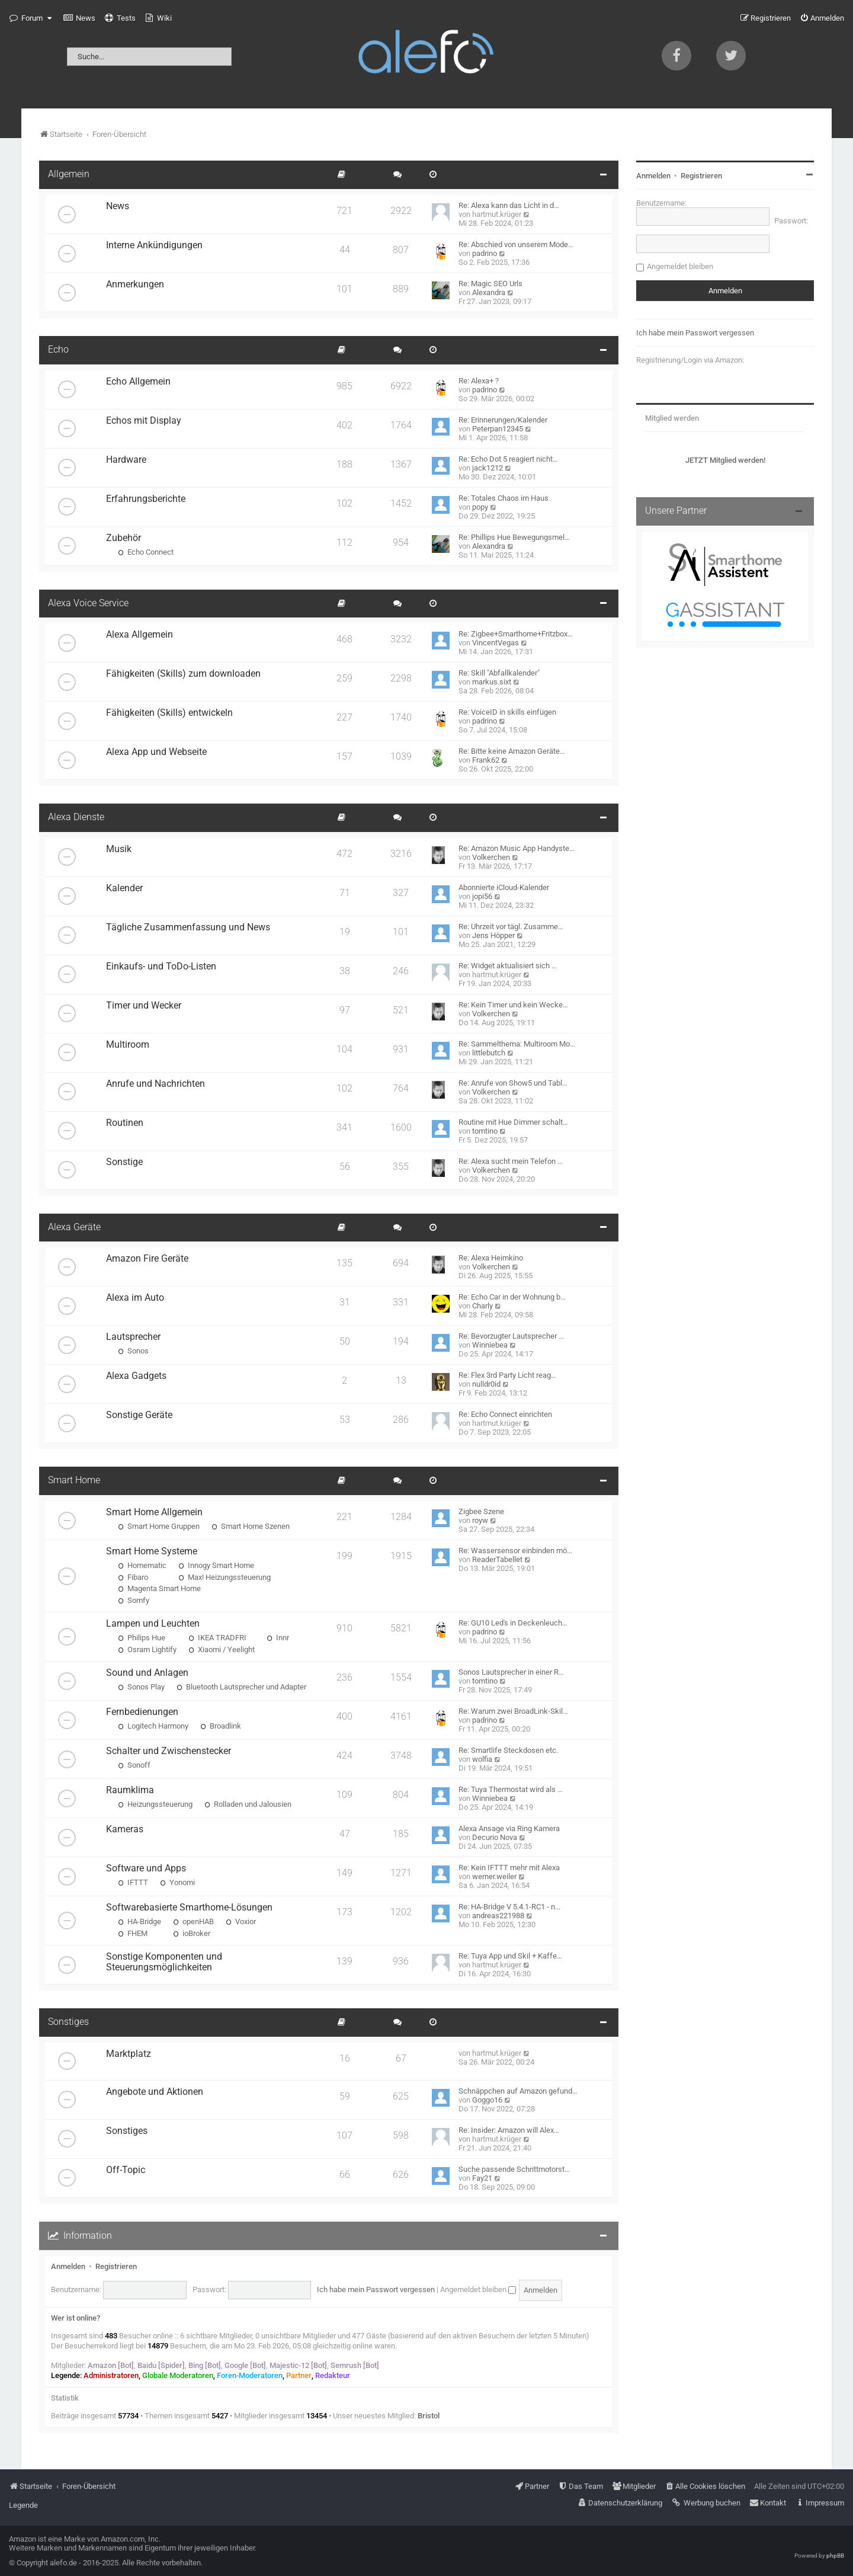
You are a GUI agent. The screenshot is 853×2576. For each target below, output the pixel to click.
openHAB (193, 1921)
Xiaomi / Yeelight (221, 1649)
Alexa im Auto (135, 1297)
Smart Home (74, 1480)
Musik (119, 849)
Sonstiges (68, 2022)
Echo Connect (146, 552)
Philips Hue (141, 1637)
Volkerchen (491, 857)
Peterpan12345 (497, 428)
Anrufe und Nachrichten (155, 1084)
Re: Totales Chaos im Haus (503, 498)
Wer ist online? (75, 2317)
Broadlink (220, 1725)
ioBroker (191, 1933)
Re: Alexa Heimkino (490, 1257)
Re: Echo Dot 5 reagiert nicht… (508, 459)
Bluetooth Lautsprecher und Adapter (241, 1686)
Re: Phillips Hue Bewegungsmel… (514, 537)
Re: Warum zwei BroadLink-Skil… (513, 1711)
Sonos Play (141, 1686)
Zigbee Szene (481, 1511)
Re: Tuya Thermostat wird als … (510, 1789)
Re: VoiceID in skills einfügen (507, 712)
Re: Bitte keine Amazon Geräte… (511, 751)
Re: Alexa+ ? (478, 380)
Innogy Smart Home (216, 1565)
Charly (482, 1305)
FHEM (132, 1933)
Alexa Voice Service (88, 603)
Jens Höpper (493, 935)
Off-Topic (125, 2170)
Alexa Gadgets (136, 1376)
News (117, 206)
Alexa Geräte (74, 1227)
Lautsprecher (133, 1337)
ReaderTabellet (497, 1559)
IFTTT (133, 1882)
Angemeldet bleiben (478, 2289)
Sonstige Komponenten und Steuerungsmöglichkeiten (164, 1962)
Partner (299, 2375)
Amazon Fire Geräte (147, 1258)
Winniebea (490, 1344)
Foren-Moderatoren (250, 2375)
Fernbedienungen (142, 1712)
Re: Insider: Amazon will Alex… (508, 2130)
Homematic (142, 1565)
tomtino (485, 1131)
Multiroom (127, 1044)
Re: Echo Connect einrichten (505, 1414)
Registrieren (116, 2266)
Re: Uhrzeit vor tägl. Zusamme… (510, 926)
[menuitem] (79, 18)
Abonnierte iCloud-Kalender (503, 887)
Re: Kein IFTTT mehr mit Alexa (509, 1867)
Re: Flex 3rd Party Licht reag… (507, 1375)
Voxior (241, 1921)
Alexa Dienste (76, 817)
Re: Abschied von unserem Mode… (515, 244)
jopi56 (482, 896)
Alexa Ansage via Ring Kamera (509, 1828)
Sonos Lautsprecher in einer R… (511, 1672)
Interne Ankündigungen (154, 245)
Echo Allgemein (138, 381)
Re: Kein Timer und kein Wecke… (513, 1004)
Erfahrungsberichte (145, 499)
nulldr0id (486, 1384)
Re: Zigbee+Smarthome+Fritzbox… (515, 633)
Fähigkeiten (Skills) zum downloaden (183, 673)
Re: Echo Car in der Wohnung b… (512, 1296)
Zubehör (123, 538)
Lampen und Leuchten (153, 1623)
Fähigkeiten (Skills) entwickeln (169, 713)
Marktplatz (128, 2054)
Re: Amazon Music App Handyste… (516, 848)
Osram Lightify (147, 1649)
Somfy (133, 1600)
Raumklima (130, 1790)
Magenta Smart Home (159, 1588)
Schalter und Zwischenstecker (168, 1751)
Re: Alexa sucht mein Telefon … (510, 1161)
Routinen (124, 1123)
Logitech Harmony (153, 1725)
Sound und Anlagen (147, 1673)
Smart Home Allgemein (154, 1512)
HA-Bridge (139, 1921)
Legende (23, 2505)
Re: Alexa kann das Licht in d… (508, 205)
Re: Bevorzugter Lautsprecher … (511, 1336)
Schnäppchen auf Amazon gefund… (518, 2091)
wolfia (482, 1759)
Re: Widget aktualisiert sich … (507, 965)
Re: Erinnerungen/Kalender (502, 419)
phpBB (835, 2555)
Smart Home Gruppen (159, 1526)
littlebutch (488, 1052)
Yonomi (177, 1882)
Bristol (429, 2415)
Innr (278, 1637)
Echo (58, 349)
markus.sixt (491, 681)
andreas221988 (498, 1915)
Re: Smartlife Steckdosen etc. (508, 1750)
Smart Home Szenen (250, 1526)
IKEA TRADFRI (217, 1637)
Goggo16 (487, 2099)
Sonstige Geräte (139, 1415)
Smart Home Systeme (151, 1551)
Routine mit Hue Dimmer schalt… (513, 1122)
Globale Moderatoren (177, 2375)
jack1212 (487, 467)
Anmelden (68, 2266)
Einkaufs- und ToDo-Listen (161, 966)
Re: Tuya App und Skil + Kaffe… (510, 1955)
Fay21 (482, 2178)
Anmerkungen (135, 284)
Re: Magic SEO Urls (490, 283)
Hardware (126, 460)
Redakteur (332, 2375)
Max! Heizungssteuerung (224, 1577)
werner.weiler (494, 1876)
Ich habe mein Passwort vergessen (376, 2289)
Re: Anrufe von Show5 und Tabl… (512, 1083)
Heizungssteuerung (155, 1804)
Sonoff (134, 1765)
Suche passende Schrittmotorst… (514, 2169)
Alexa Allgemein (139, 634)
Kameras (124, 1829)
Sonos (133, 1350)
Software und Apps (146, 1868)
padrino (484, 253)
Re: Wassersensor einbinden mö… (515, 1550)
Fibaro (133, 1577)
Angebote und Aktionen (154, 2092)
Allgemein (68, 174)
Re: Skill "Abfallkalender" (499, 672)
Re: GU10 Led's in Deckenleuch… (512, 1622)
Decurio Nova (494, 1837)
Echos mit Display (143, 420)
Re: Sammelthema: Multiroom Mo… (516, 1043)
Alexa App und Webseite (156, 752)
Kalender (124, 888)
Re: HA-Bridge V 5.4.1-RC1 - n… (509, 1906)
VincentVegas (495, 642)
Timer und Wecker (143, 1005)
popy (480, 507)
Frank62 (485, 760)
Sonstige (124, 1162)
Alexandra (488, 292)
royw (480, 1520)
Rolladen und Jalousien (247, 1804)
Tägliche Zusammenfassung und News (188, 927)
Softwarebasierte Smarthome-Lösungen (189, 1907)
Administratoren (111, 2375)
